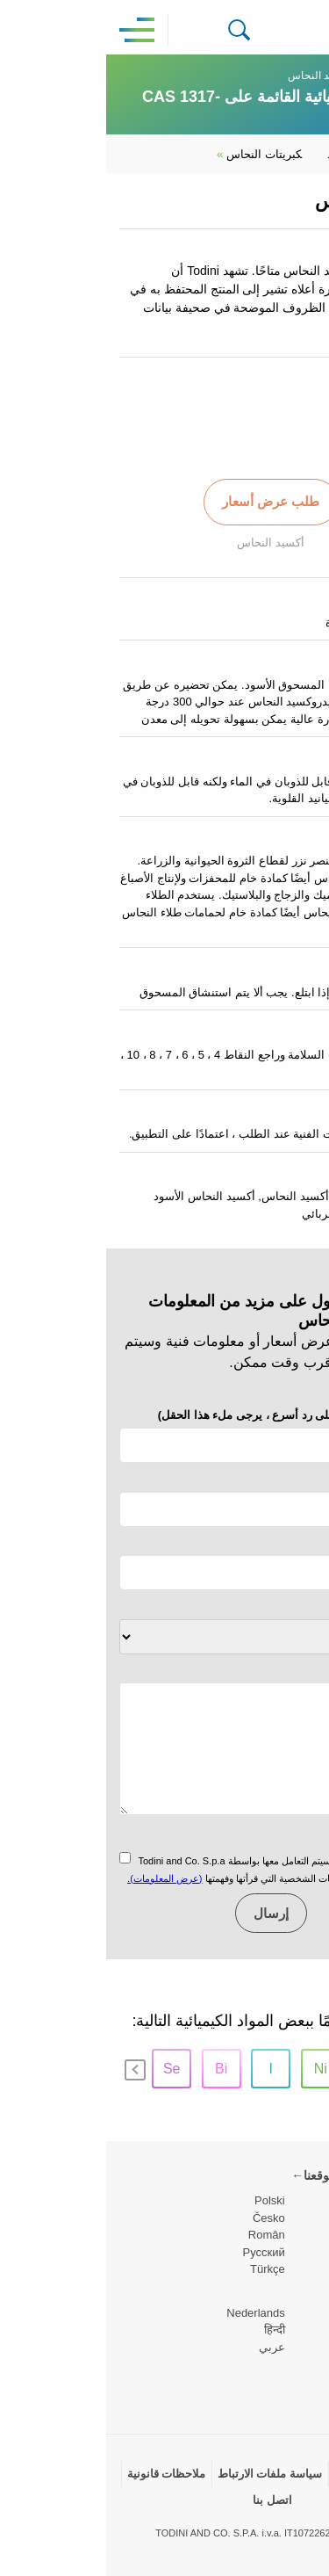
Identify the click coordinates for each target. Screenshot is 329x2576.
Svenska (294, 2329)
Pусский (158, 2252)
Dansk (299, 2312)
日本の (299, 2363)
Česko (163, 2218)
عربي (166, 2347)
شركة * (298, 1542)
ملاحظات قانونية (60, 2473)
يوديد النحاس (256, 154)
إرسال (164, 1913)
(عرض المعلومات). (58, 1878)
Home (302, 75)
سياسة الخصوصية (270, 2473)
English (297, 2200)
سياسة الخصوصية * (270, 1836)
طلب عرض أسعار (164, 501)
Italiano (297, 2234)
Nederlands (149, 2312)
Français (294, 2252)
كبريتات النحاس (153, 154)
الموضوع (294, 1605)
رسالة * (298, 1669)
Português (290, 2347)
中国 (304, 2381)
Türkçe (161, 2269)
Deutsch (295, 2269)
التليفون (184, 1415)
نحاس (266, 75)
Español (295, 2218)
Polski (163, 2200)
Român (160, 2234)
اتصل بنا (166, 2500)
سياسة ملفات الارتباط (163, 2473)
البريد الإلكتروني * (274, 1478)
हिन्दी (168, 2329)
